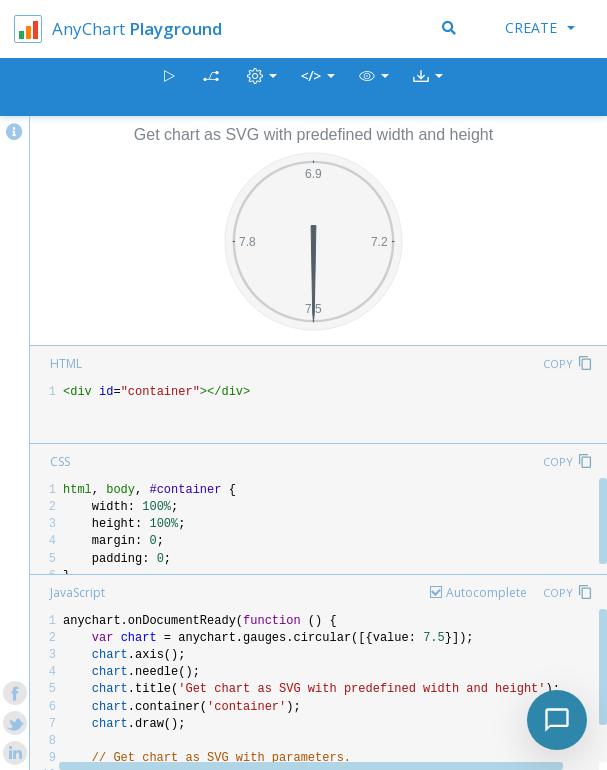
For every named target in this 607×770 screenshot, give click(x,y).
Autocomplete (486, 592)
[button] (374, 87)
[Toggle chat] (557, 720)
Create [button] (540, 27)
